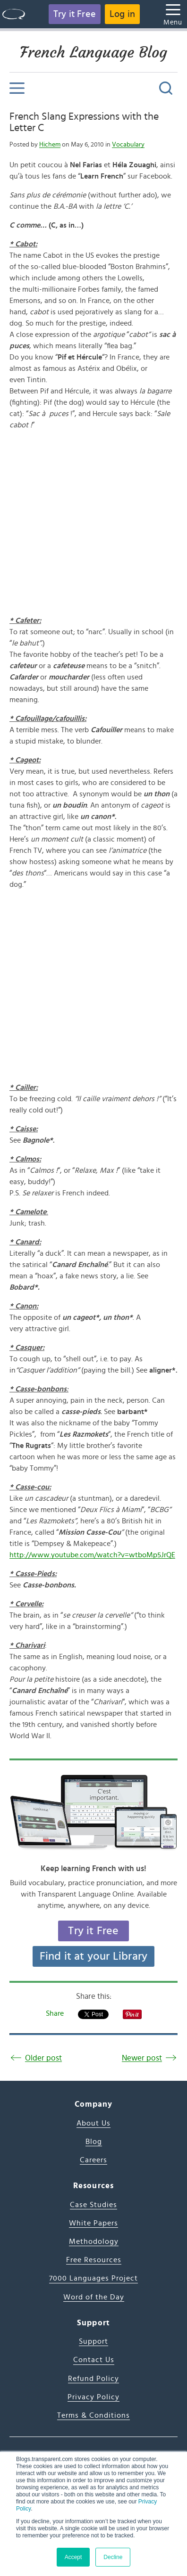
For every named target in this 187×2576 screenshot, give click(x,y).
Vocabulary (128, 144)
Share (55, 2013)
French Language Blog (93, 52)
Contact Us (93, 2359)
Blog (93, 2141)
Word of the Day (93, 2297)
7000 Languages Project (93, 2278)
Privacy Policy (93, 2397)
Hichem (49, 144)
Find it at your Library (94, 1956)
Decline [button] (112, 2557)
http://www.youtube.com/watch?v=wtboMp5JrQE (92, 1555)
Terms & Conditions (93, 2415)
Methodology (94, 2241)
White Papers (93, 2223)
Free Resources (93, 2260)
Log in (122, 14)
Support (93, 2341)
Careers (93, 2160)
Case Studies (93, 2204)
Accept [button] (73, 2557)
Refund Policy (93, 2378)
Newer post (142, 2058)
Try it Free (74, 14)
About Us (93, 2123)
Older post (43, 2058)
